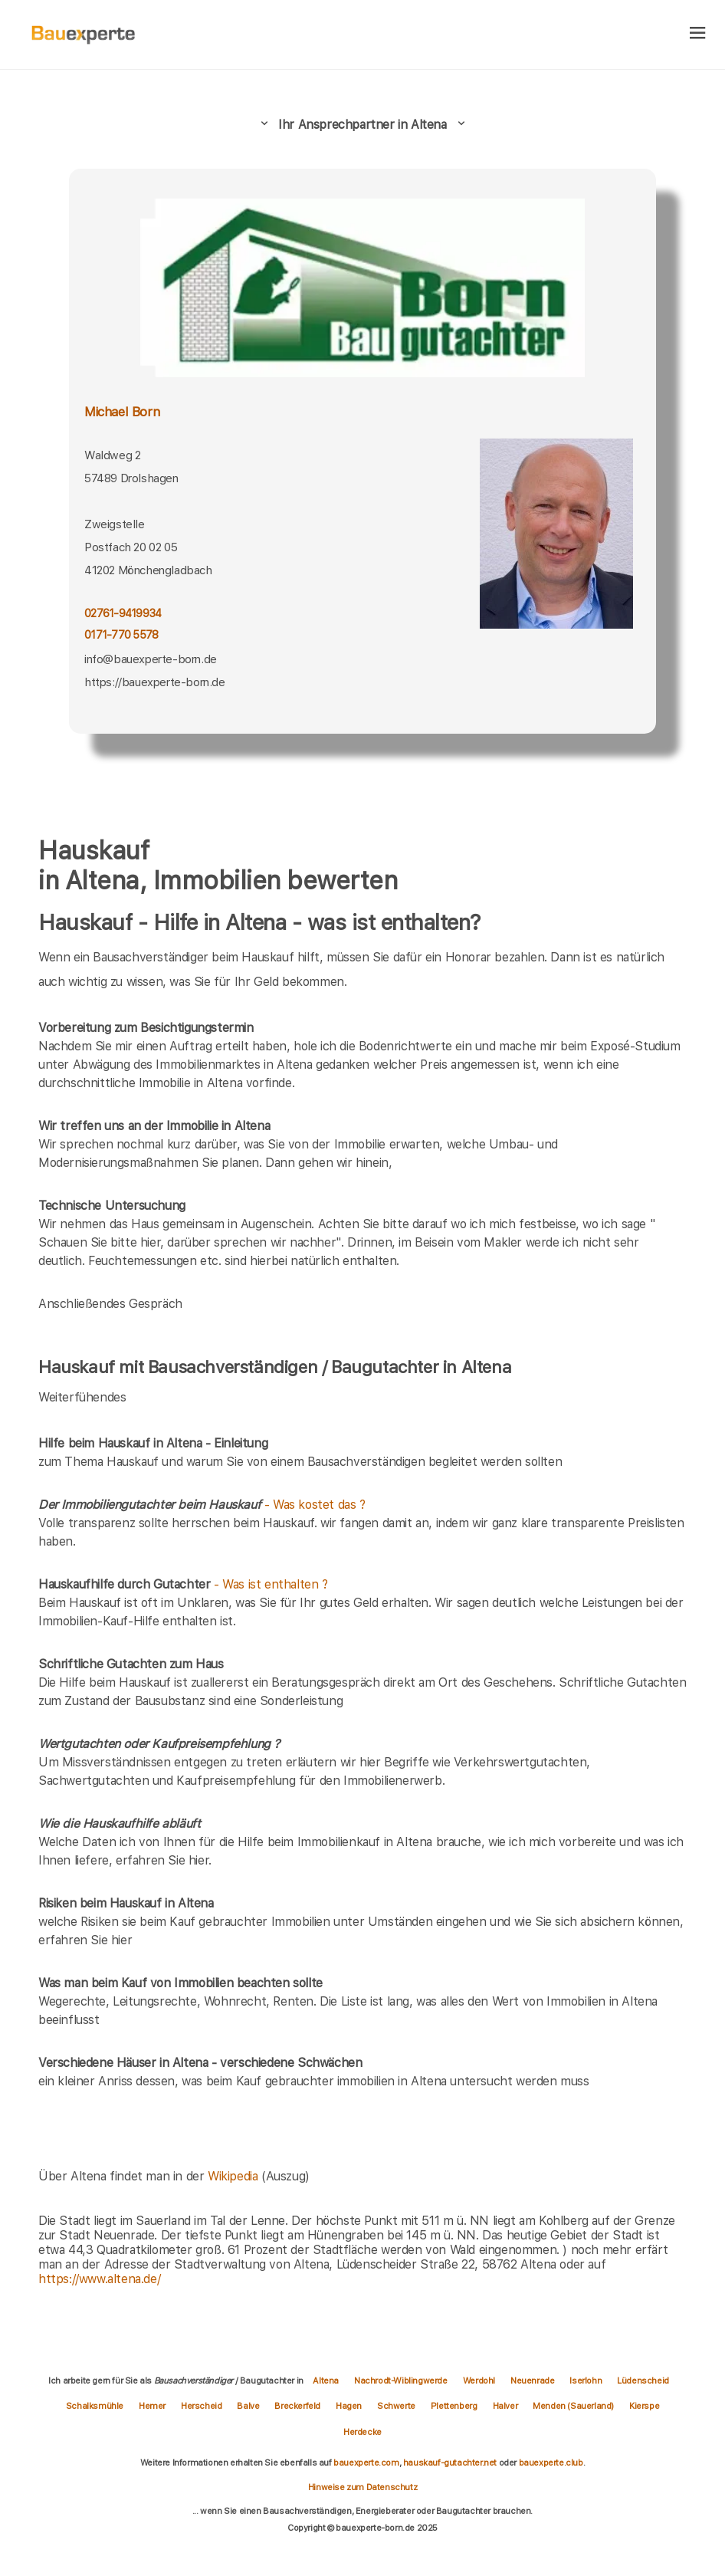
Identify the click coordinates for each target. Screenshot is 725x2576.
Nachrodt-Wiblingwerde (401, 2380)
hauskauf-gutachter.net (450, 2462)
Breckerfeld (297, 2405)
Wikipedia (234, 2176)
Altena (326, 2380)
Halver (505, 2405)
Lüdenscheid (643, 2380)
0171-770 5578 (121, 635)
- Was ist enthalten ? (183, 1584)
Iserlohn (585, 2380)
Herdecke (362, 2431)
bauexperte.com (366, 2462)
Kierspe (644, 2405)
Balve (248, 2405)
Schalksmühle (94, 2405)
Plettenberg (454, 2405)
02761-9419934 (122, 613)
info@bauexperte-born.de (150, 659)
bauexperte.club (551, 2462)
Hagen (349, 2405)
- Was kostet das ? (202, 1504)
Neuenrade (532, 2380)
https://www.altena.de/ (99, 2279)
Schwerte (396, 2405)
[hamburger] (697, 34)
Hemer (152, 2405)
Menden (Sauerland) (573, 2405)
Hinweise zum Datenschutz (362, 2487)
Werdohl (479, 2380)
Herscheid (201, 2405)
